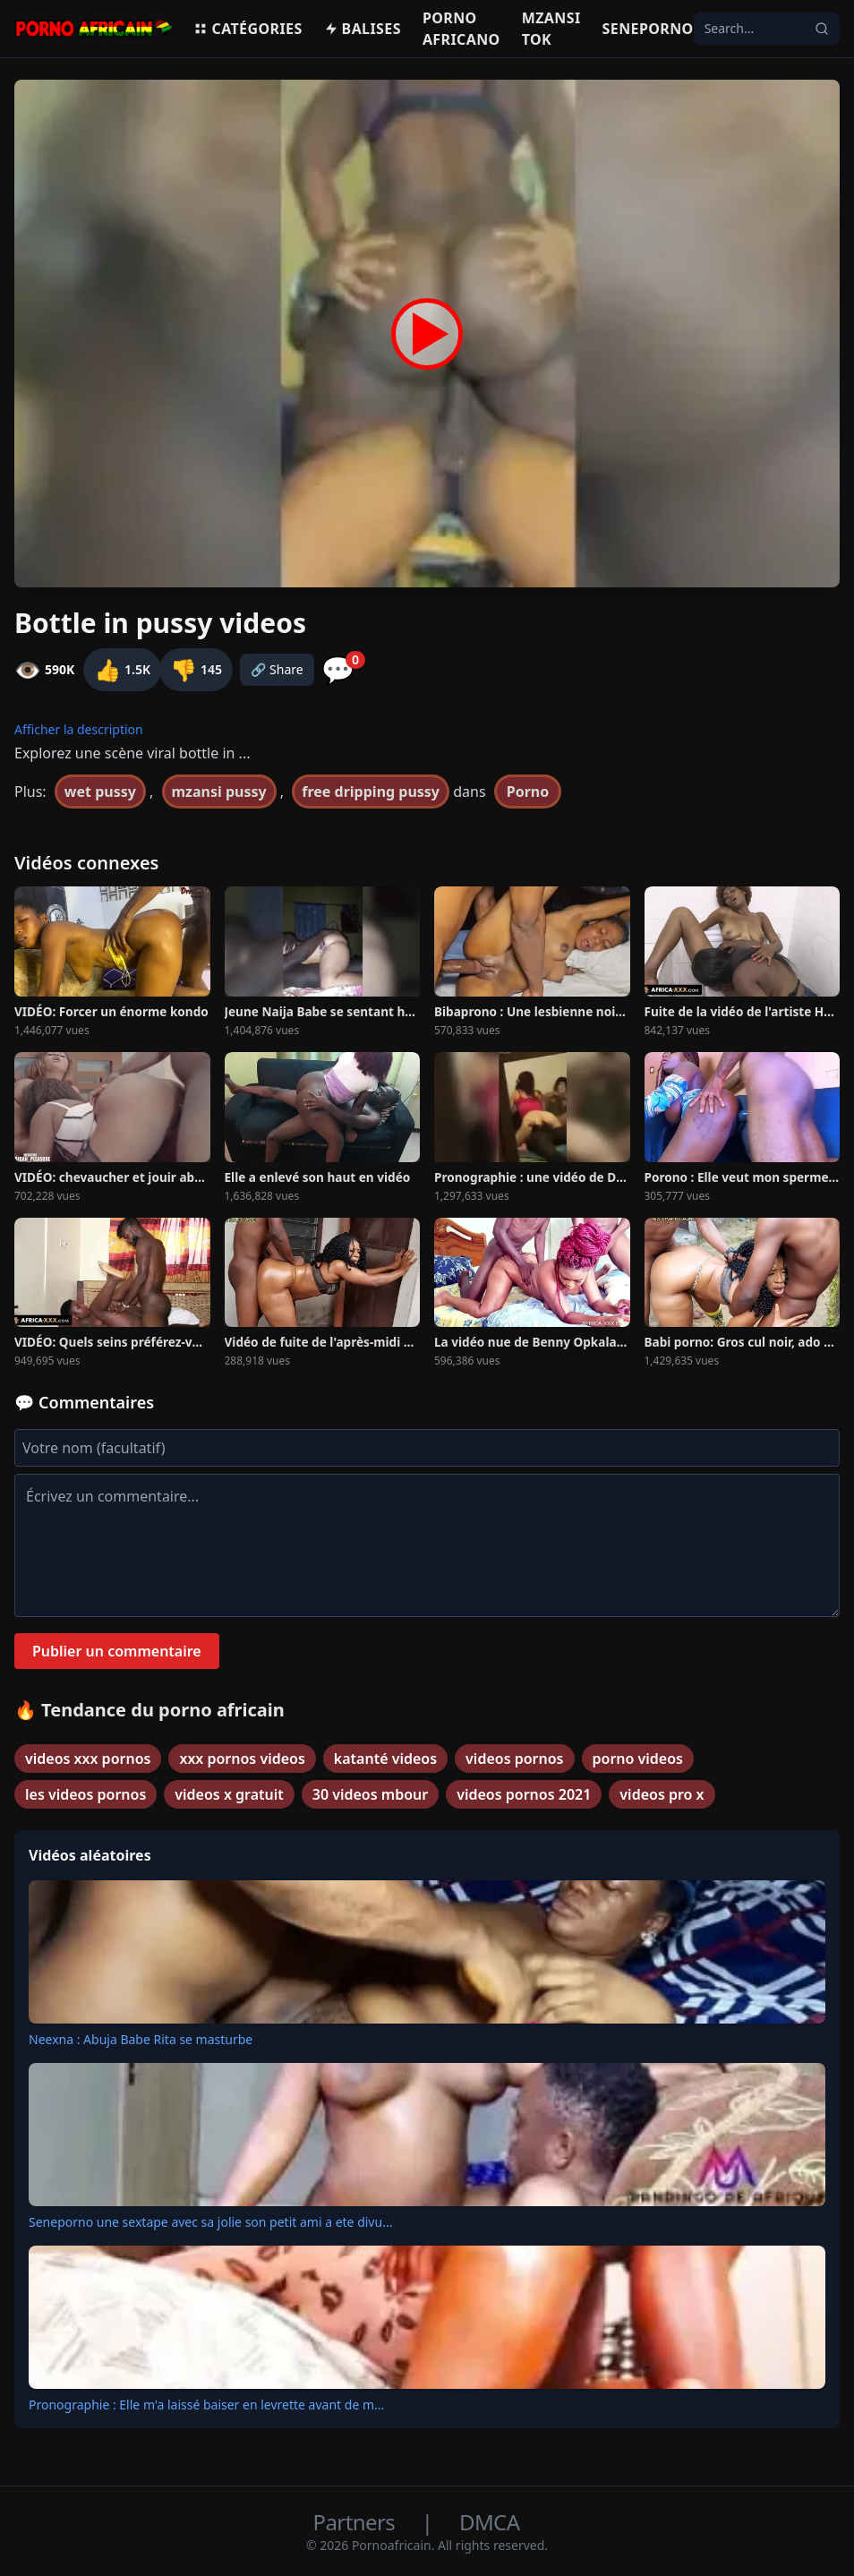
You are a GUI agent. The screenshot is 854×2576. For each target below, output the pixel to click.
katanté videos (385, 1758)
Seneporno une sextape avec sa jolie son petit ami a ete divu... (210, 2221)
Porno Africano (461, 28)
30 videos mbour (370, 1794)
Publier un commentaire (116, 1651)
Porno (528, 791)
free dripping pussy (371, 791)
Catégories (247, 29)
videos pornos (514, 1758)
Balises (362, 29)
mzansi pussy (219, 791)
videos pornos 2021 (524, 1794)
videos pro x (661, 1794)
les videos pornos (85, 1794)
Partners (356, 2522)
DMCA (489, 2522)
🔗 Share (277, 669)
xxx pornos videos (241, 1758)
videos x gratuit (229, 1794)
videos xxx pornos (87, 1758)
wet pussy (100, 791)
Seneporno (648, 29)
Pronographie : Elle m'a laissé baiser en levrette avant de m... (206, 2404)
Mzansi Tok (551, 28)
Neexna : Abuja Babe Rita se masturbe (140, 2039)
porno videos (638, 1758)
